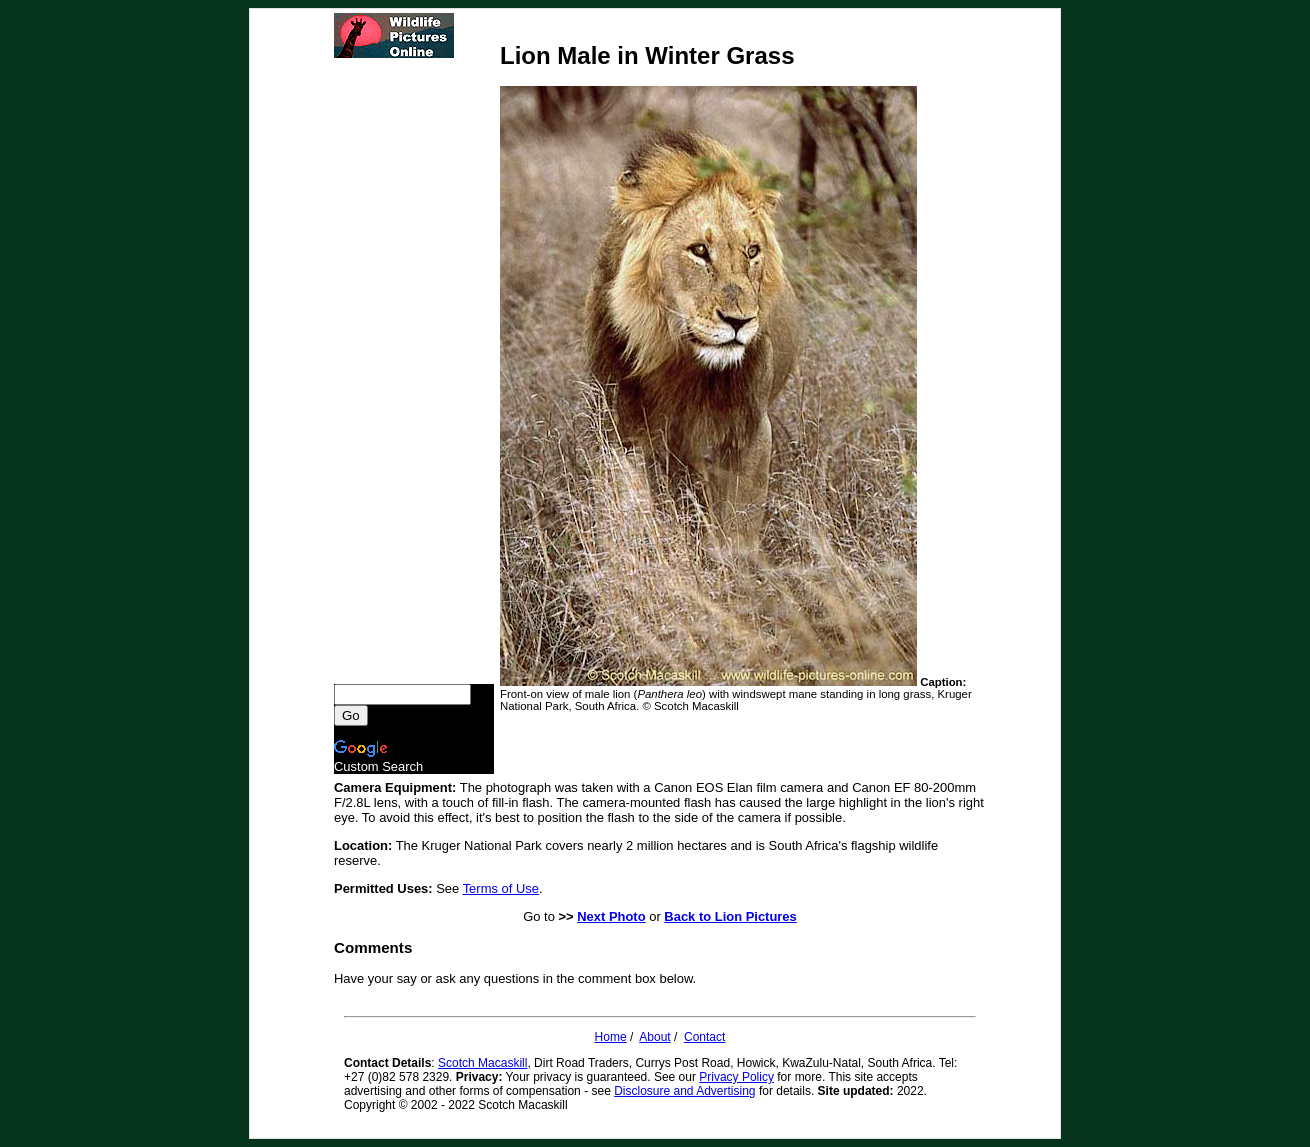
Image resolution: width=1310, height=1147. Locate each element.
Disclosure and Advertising (684, 1091)
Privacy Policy (736, 1077)
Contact (704, 1037)
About (654, 1037)
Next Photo (611, 916)
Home (611, 1037)
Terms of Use (501, 888)
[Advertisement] (414, 371)
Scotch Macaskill (482, 1063)
